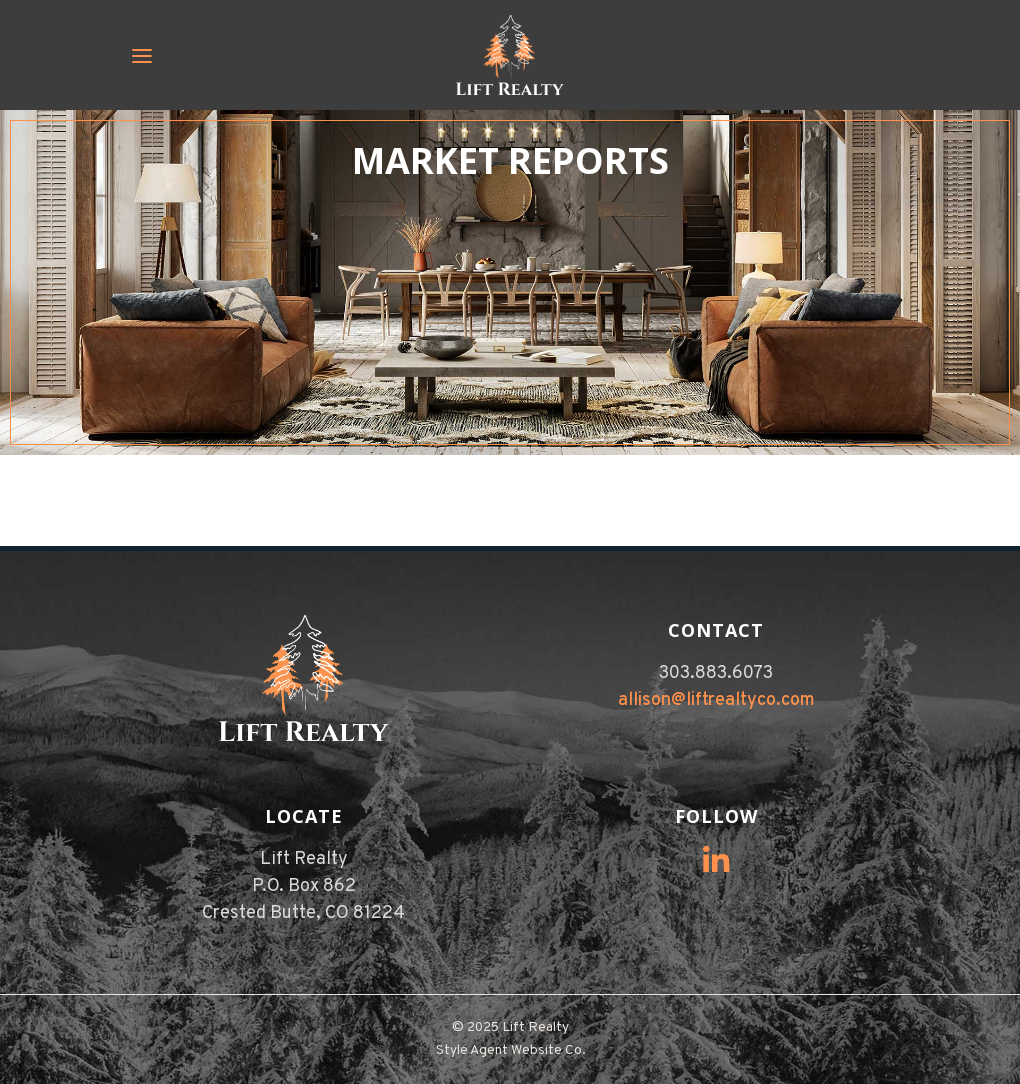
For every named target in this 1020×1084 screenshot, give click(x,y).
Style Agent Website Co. (510, 1050)
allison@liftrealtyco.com (716, 700)
